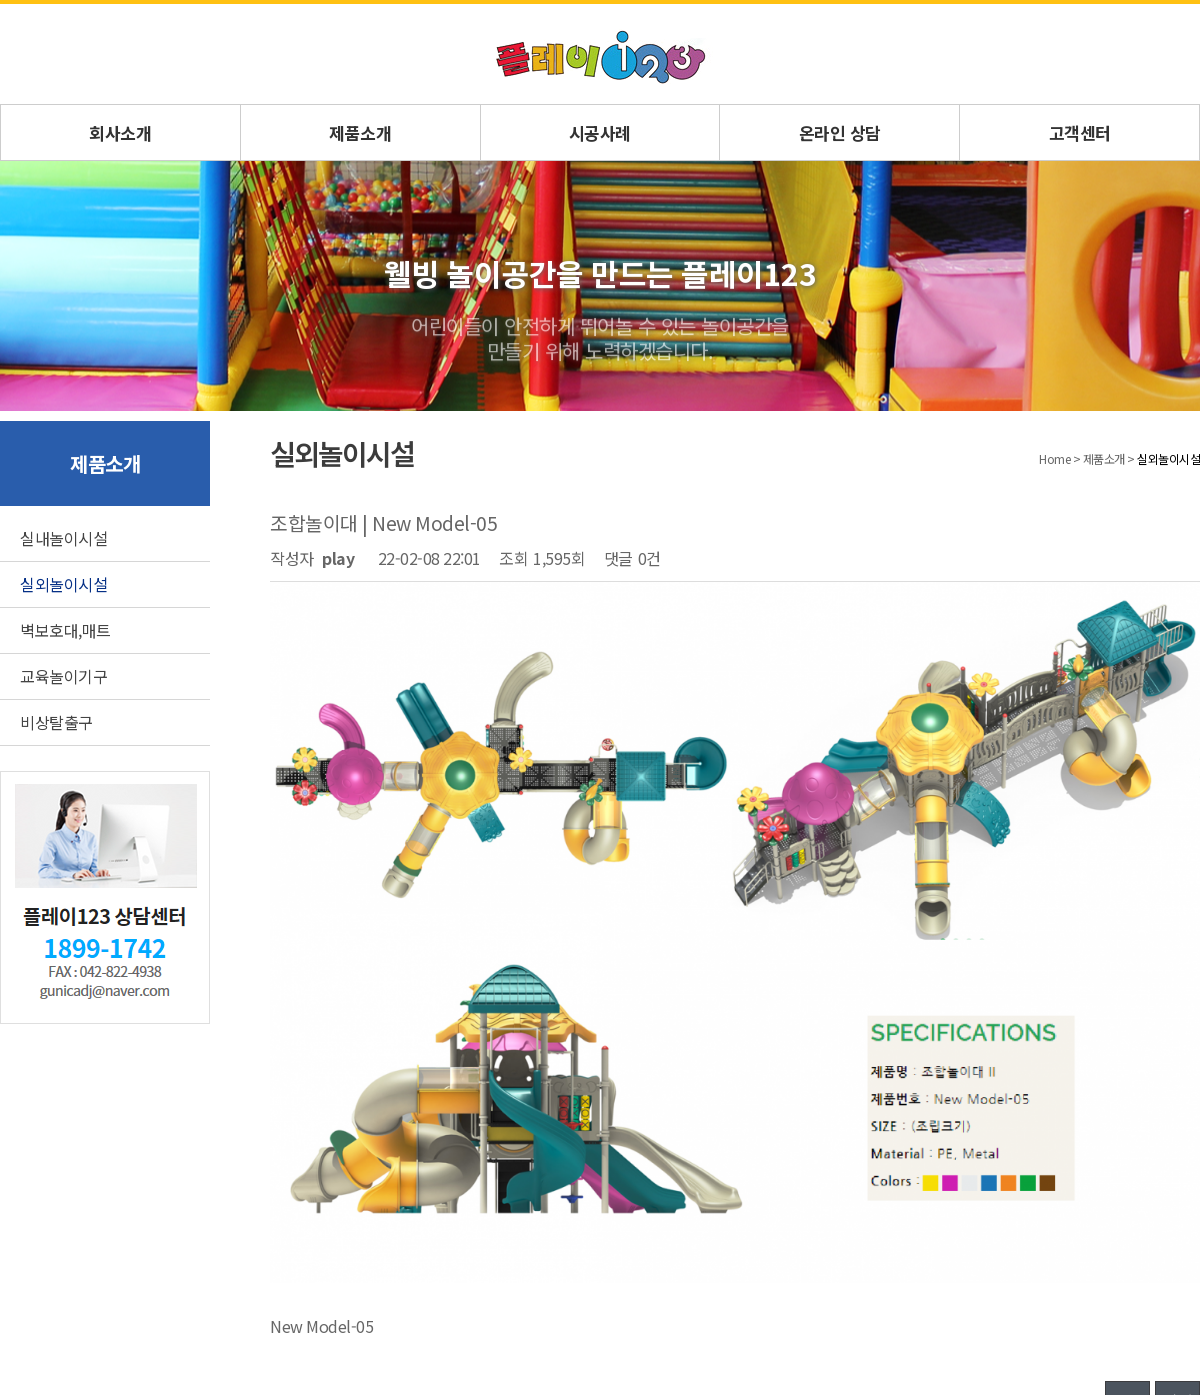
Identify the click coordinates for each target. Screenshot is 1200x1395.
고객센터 (1080, 132)
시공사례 (600, 132)
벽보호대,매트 (65, 630)
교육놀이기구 (63, 676)
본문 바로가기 (0, 4)
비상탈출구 (56, 722)
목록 (1127, 1064)
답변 (1177, 1064)
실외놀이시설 (63, 584)
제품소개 (360, 132)
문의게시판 (177, 1196)
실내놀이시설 (63, 538)
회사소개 (120, 132)
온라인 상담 (840, 132)
